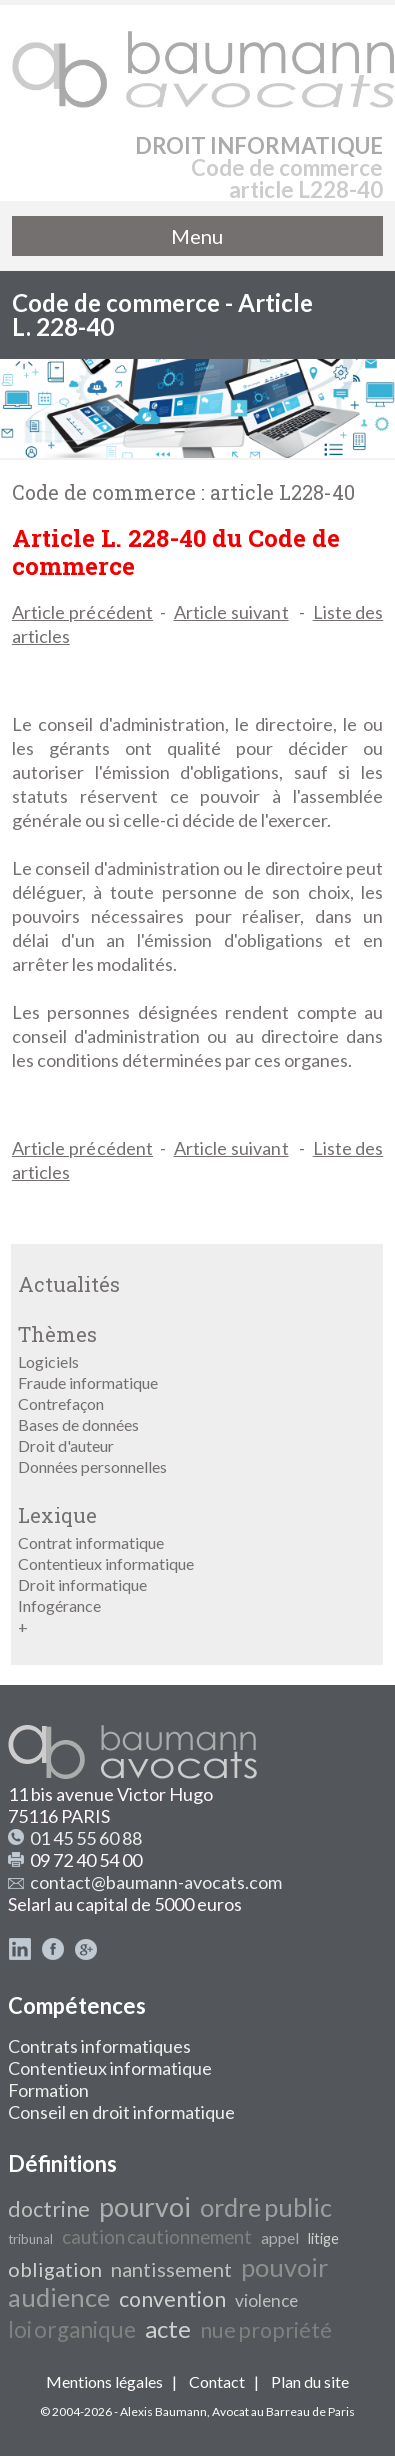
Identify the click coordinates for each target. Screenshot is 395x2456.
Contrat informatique (91, 1542)
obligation (55, 2269)
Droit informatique (82, 1584)
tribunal (30, 2239)
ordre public (266, 2207)
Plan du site (310, 2381)
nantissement (171, 2269)
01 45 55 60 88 (86, 1838)
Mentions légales (104, 2381)
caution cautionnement (157, 2237)
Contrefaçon (61, 1403)
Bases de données (78, 1424)
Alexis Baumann (163, 2411)
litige (323, 2238)
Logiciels (48, 1361)
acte (168, 2328)
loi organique (72, 2329)
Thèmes (57, 1334)
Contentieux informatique (106, 1563)
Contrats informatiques (99, 2046)
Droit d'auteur (66, 1445)
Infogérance (59, 1605)
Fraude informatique (88, 1382)
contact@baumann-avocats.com (156, 1882)
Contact (217, 2381)
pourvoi (145, 2207)
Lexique (57, 1515)
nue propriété (266, 2330)
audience (59, 2297)
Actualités (69, 1284)
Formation (48, 2090)
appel (280, 2237)
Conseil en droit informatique (121, 2112)
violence (266, 2300)
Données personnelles (92, 1466)
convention (172, 2299)
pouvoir (284, 2267)
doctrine (49, 2209)
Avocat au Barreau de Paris (283, 2411)
